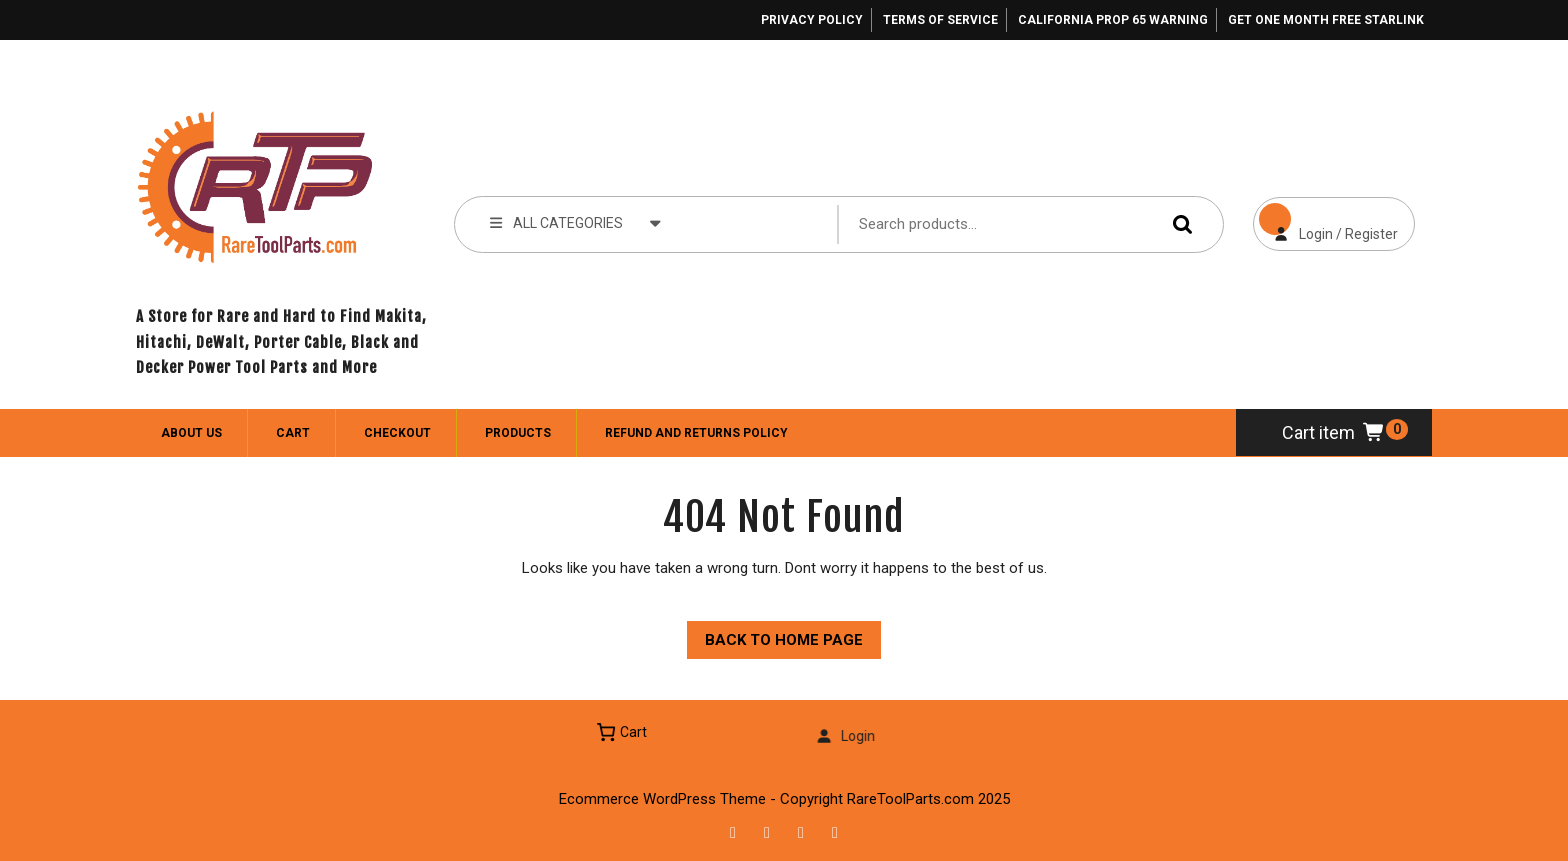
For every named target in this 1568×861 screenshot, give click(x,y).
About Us (191, 433)
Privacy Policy (812, 20)
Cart (293, 433)
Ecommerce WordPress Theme (662, 799)
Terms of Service (940, 20)
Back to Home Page (775, 635)
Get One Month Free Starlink (1326, 20)
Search (1178, 223)
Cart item (1334, 432)
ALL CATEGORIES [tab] (575, 222)
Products (518, 433)
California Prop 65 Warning (1113, 20)
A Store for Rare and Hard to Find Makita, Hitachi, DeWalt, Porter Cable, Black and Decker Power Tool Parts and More (281, 342)
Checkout (397, 433)
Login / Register (1325, 219)
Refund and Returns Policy (696, 433)
